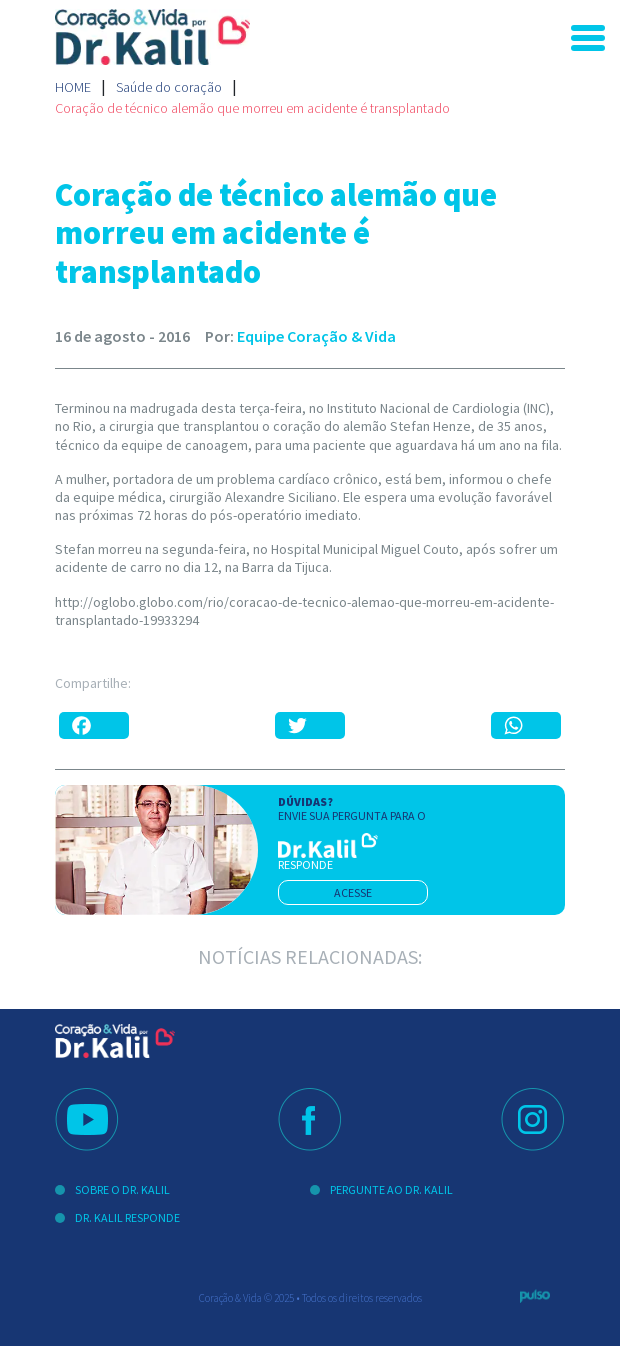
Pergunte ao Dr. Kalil (391, 1189)
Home (73, 87)
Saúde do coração (169, 87)
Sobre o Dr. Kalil (122, 1189)
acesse (353, 892)
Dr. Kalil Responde (127, 1217)
